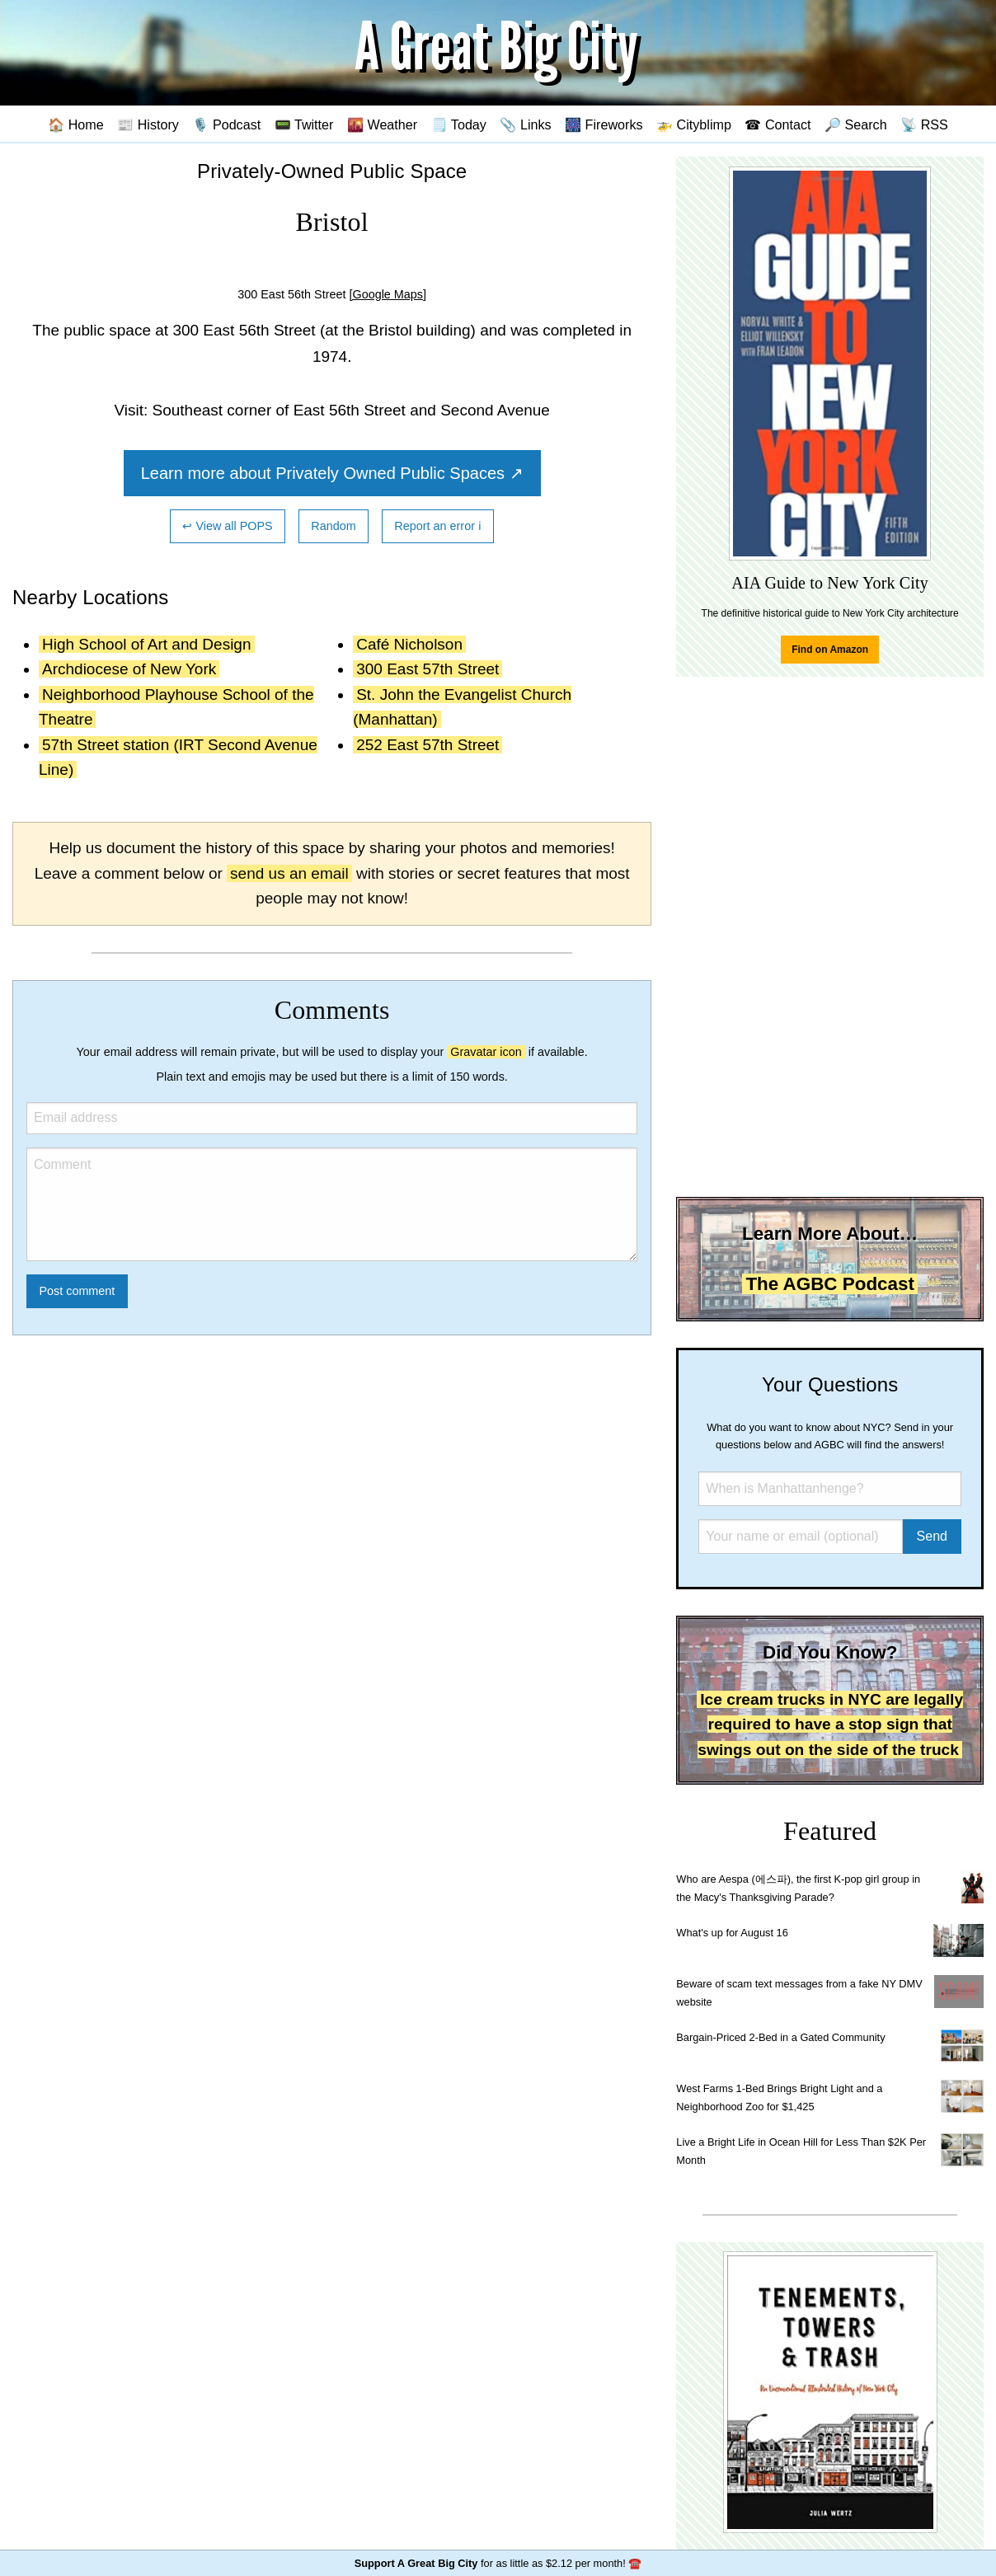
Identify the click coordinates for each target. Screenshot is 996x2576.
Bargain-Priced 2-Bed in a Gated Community (780, 2037)
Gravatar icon (485, 1051)
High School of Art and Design (146, 644)
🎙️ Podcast (226, 124)
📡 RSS (924, 124)
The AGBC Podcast (829, 1284)
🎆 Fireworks (603, 124)
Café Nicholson (409, 644)
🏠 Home (76, 124)
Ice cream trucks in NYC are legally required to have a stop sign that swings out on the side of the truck (830, 1724)
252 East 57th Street (427, 744)
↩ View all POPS (227, 526)
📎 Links (525, 124)
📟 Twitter (304, 124)
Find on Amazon (830, 649)
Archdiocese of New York (129, 669)
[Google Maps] (387, 294)
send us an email (289, 873)
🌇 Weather (382, 124)
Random (333, 526)
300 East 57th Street (427, 669)
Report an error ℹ (438, 526)
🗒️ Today (458, 124)
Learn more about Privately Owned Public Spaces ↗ (332, 473)
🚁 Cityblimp (693, 124)
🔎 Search (856, 124)
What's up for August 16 (731, 1932)
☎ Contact (777, 124)
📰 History (148, 124)
